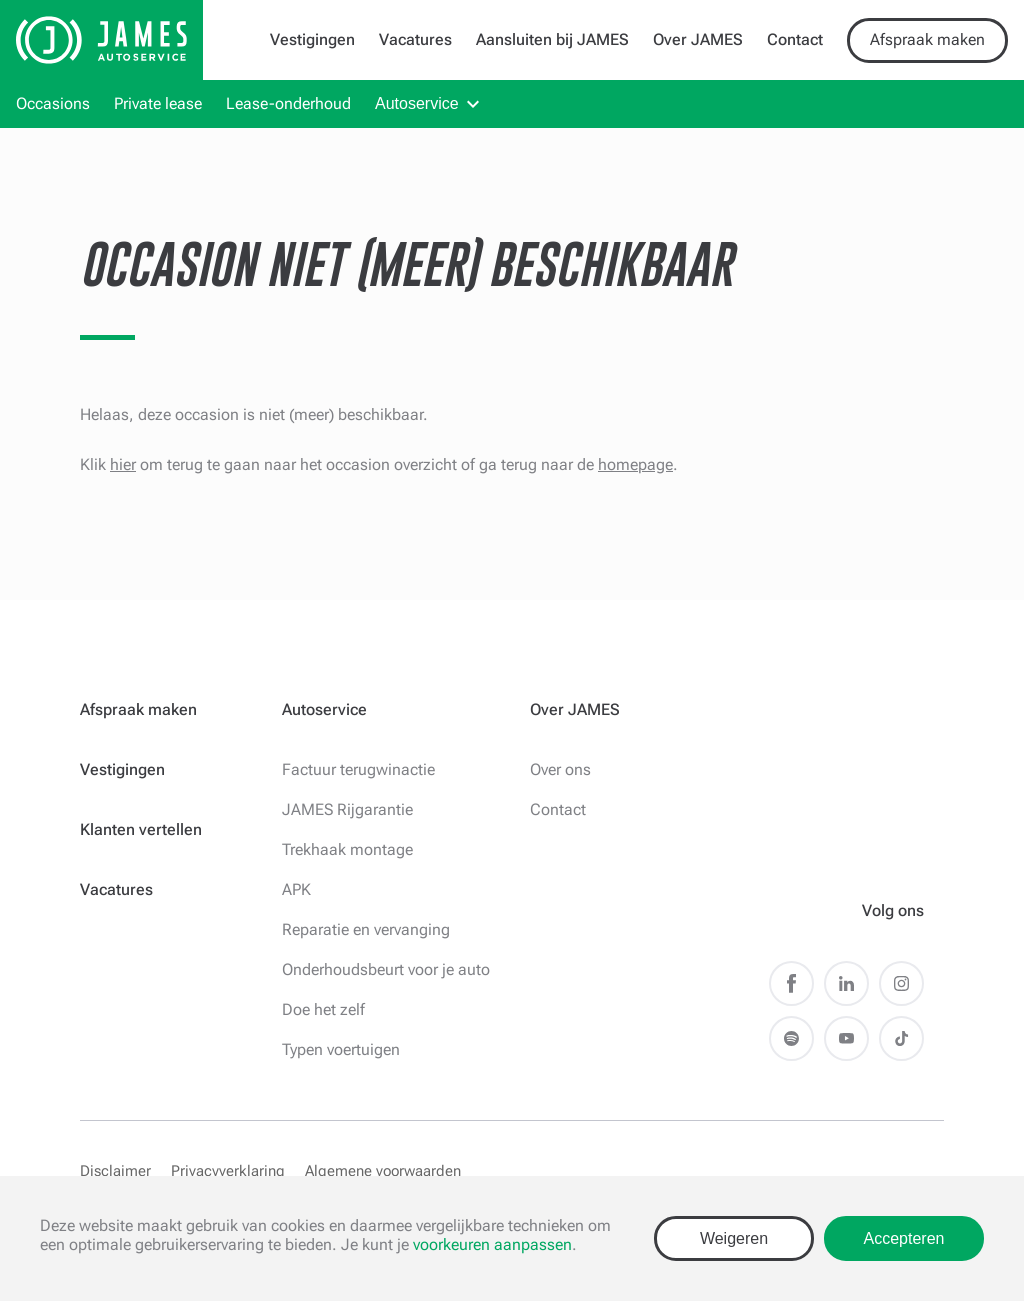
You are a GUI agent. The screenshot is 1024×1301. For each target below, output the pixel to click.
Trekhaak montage (347, 849)
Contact (795, 39)
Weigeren (734, 1238)
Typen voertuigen (341, 1049)
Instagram (901, 983)
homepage (635, 464)
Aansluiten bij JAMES (552, 39)
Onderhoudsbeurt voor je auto (386, 969)
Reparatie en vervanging (366, 929)
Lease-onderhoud (288, 103)
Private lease (158, 103)
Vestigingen (312, 39)
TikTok (901, 1038)
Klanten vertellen (141, 829)
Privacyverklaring (228, 1171)
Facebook (791, 983)
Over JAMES (698, 39)
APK (296, 889)
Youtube (846, 1038)
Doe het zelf (323, 1009)
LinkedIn (846, 983)
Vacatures (415, 39)
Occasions (53, 103)
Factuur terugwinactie (358, 769)
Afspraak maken (927, 39)
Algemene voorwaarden (383, 1171)
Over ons (560, 769)
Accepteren (904, 1238)
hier (123, 464)
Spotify (791, 1038)
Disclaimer (115, 1171)
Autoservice (417, 103)
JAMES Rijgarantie (347, 809)
